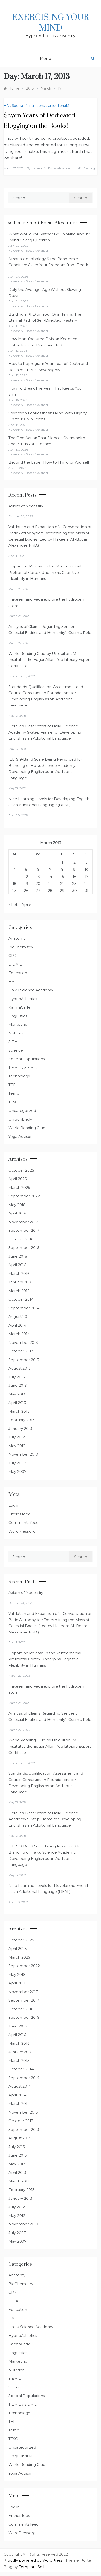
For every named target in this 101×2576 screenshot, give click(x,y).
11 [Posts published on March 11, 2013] (14, 876)
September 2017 (23, 1230)
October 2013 (20, 1351)
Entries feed (19, 1514)
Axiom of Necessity (25, 506)
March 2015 (18, 1290)
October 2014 (21, 1299)
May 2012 (16, 1446)
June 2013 (17, 1385)
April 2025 (17, 1178)
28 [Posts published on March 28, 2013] (50, 890)
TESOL (14, 1102)
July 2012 (16, 1437)
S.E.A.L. (14, 1041)
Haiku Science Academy (30, 990)
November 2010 (23, 1454)
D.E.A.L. (15, 964)
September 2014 (23, 1308)
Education (17, 972)
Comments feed (23, 1522)
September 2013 (23, 1359)
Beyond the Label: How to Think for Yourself (48, 462)
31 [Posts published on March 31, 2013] (86, 890)
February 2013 (21, 1420)
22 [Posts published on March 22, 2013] (62, 883)
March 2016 (18, 1273)
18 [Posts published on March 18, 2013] (14, 883)
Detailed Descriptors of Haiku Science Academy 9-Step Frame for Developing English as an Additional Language (44, 732)
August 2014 (19, 1316)
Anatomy (16, 938)
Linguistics (17, 1016)
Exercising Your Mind (50, 22)
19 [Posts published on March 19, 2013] (26, 883)
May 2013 (16, 1394)
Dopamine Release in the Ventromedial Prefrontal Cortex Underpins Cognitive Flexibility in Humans (44, 572)
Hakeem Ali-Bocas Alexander (46, 223)
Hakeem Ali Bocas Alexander (51, 168)
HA (6, 105)
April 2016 (17, 1265)
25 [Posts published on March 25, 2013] (14, 890)
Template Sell (31, 2566)
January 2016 (20, 1282)
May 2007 (17, 1471)
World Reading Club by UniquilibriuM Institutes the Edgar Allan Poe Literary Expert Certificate (49, 659)
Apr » (26, 904)
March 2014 (19, 1333)
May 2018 (17, 1204)
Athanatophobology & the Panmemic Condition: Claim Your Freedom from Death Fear (48, 264)
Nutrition (16, 1033)
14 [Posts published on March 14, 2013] (50, 876)
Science (15, 1050)
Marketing (17, 1024)
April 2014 (17, 1325)
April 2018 (17, 1213)
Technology (19, 1076)
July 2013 (16, 1377)
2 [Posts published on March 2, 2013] (74, 862)
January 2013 (20, 1428)
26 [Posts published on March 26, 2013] (26, 890)
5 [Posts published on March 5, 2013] (26, 869)
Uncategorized (22, 1110)
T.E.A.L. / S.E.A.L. (22, 1067)
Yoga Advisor (20, 1136)
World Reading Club (26, 1127)
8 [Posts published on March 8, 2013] (62, 869)
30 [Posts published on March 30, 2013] (74, 890)
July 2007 (17, 1463)
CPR (12, 955)
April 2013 (17, 1402)
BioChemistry (20, 947)
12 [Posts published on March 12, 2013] (26, 876)
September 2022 (24, 1196)
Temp (13, 1093)
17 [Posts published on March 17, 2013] (86, 876)
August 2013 (19, 1368)
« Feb (13, 904)
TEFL (13, 1085)
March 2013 (18, 1411)
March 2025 (19, 1187)
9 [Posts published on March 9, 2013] (74, 869)
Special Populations (28, 105)
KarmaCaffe (19, 1007)
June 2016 (17, 1256)
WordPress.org (22, 1531)
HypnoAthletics (22, 998)
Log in (14, 1505)
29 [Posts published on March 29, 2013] (62, 890)
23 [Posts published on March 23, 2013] (74, 883)
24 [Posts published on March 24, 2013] (86, 883)
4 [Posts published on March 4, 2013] (14, 869)
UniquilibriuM (58, 105)
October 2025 (21, 1170)
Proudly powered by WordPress (33, 2560)
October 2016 (20, 1239)
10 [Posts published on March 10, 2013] (86, 869)
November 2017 (23, 1222)
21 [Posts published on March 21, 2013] (50, 883)
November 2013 (23, 1342)
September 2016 (23, 1247)
